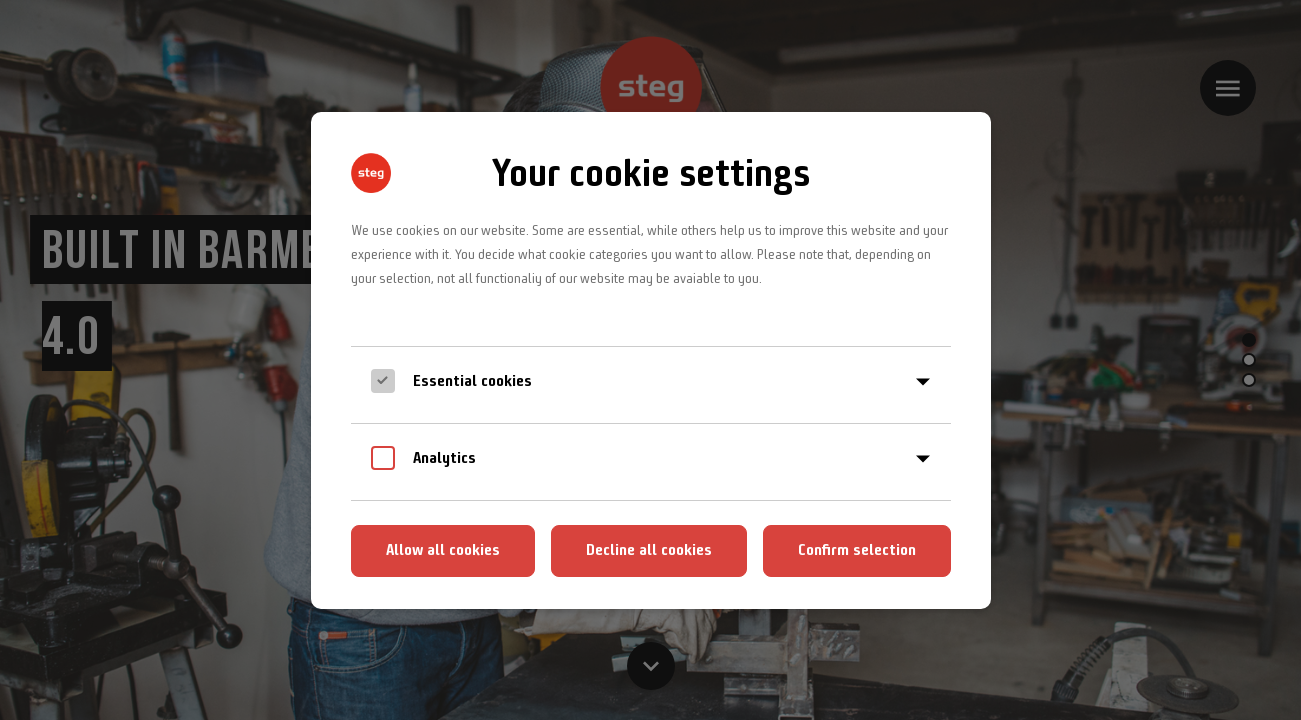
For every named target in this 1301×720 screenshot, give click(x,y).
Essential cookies (472, 380)
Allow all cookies (443, 549)
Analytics (444, 457)
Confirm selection (857, 549)
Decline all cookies (649, 549)
